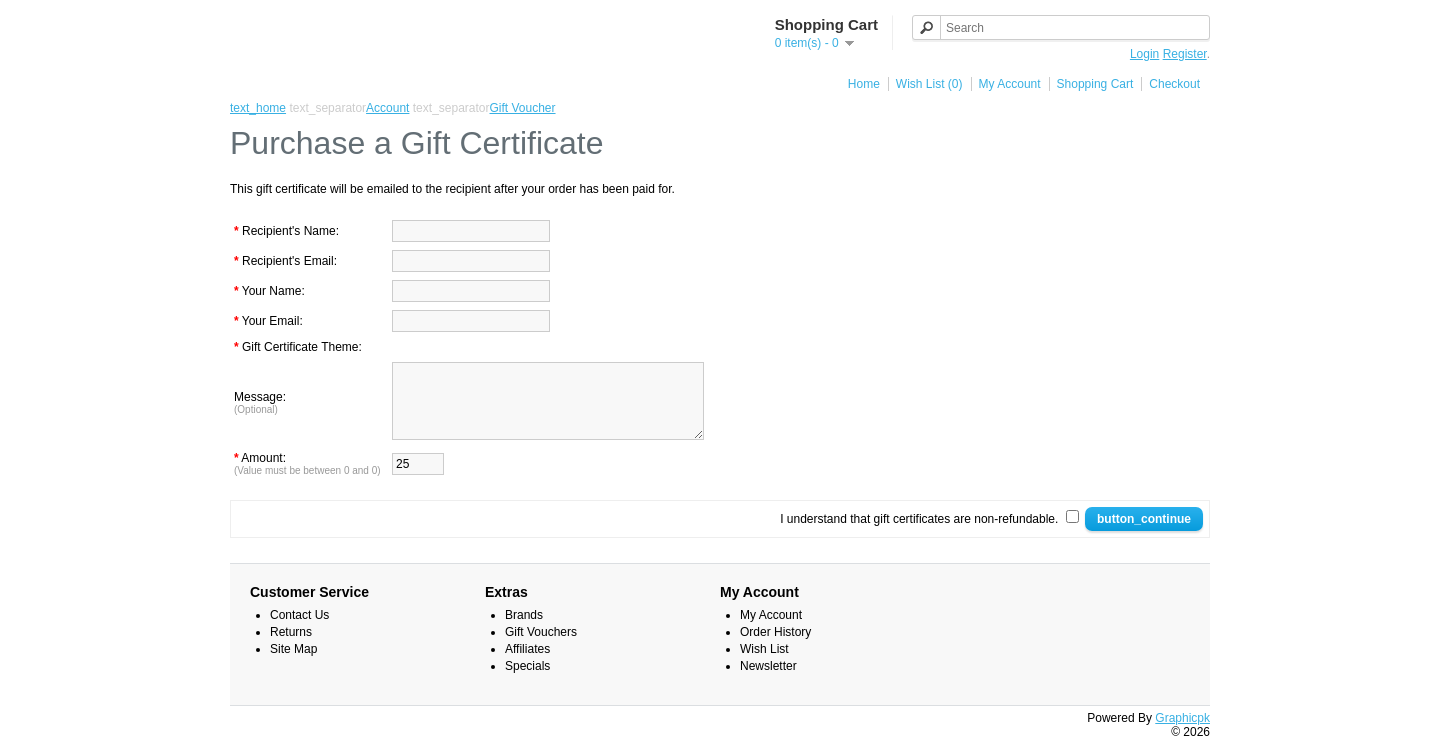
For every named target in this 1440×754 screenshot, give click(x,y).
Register (1185, 54)
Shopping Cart (1095, 84)
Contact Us (299, 630)
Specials (527, 681)
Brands (524, 630)
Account (387, 108)
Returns (291, 647)
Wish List (764, 664)
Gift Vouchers (541, 647)
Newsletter (768, 681)
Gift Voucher (523, 108)
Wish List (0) (929, 84)
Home (864, 84)
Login (1144, 54)
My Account (1010, 84)
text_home (258, 108)
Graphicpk (1182, 733)
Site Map (293, 664)
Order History (775, 647)
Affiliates (527, 664)
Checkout (1174, 84)
